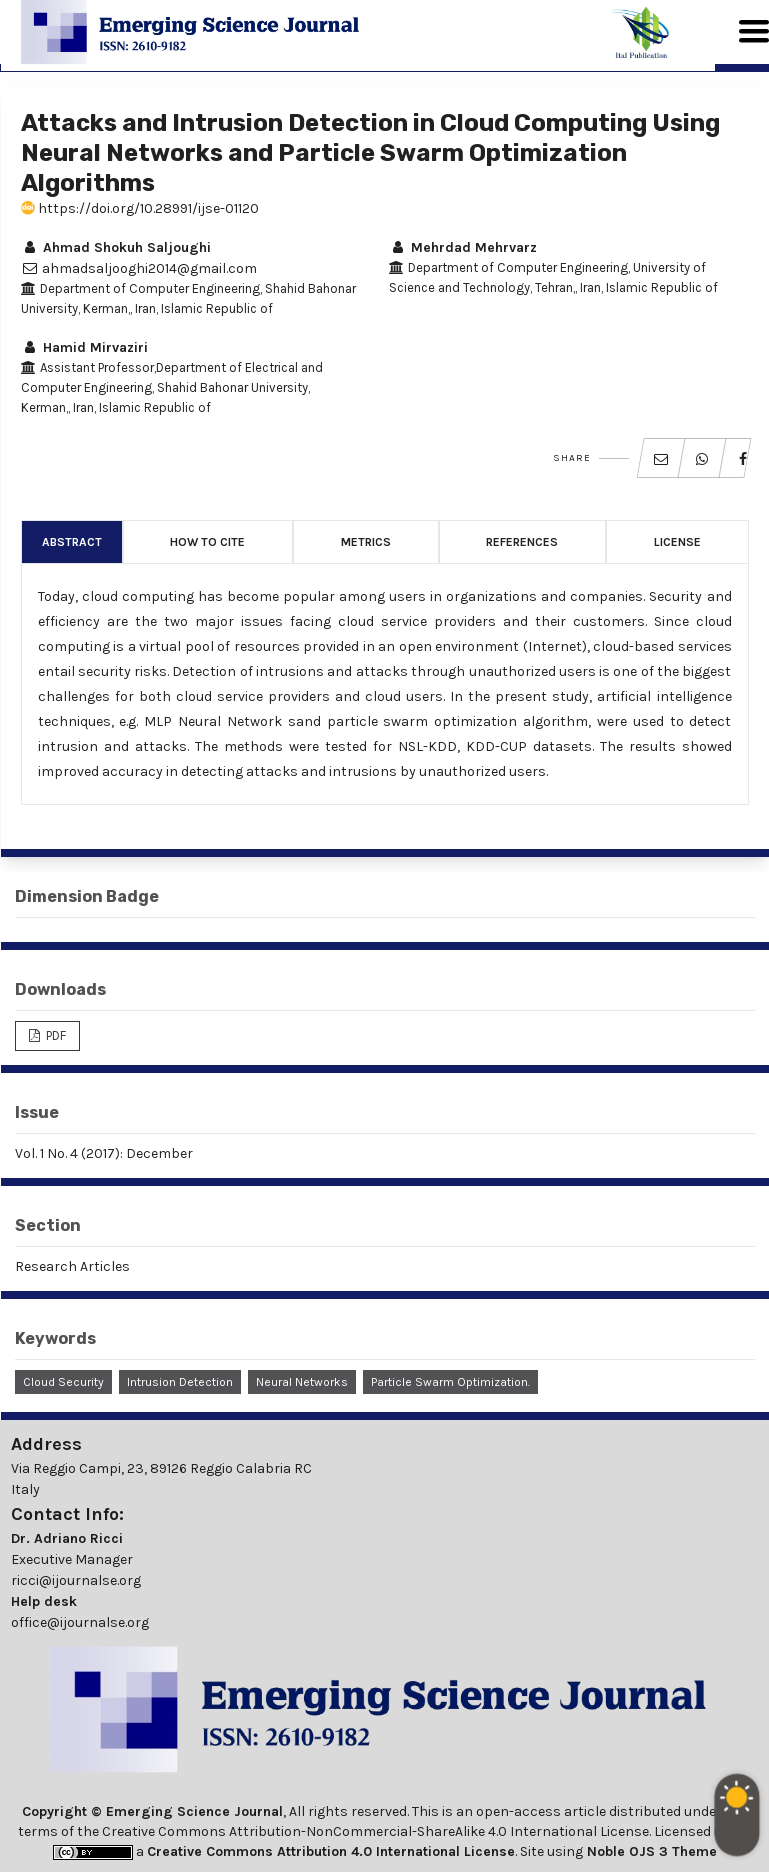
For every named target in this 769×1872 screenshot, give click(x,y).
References (522, 542)
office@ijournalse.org (80, 1622)
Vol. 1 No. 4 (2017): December (104, 1153)
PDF (54, 1035)
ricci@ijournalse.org (76, 1580)
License (677, 542)
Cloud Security (63, 1382)
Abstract (72, 542)
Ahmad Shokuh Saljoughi (116, 247)
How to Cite (207, 542)
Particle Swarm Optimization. (450, 1382)
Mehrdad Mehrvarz (463, 247)
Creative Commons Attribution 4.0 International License (331, 1851)
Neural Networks (302, 1382)
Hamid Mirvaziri (84, 347)
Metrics (366, 542)
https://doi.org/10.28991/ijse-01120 (140, 208)
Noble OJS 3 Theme (650, 1851)
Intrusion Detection (180, 1382)
